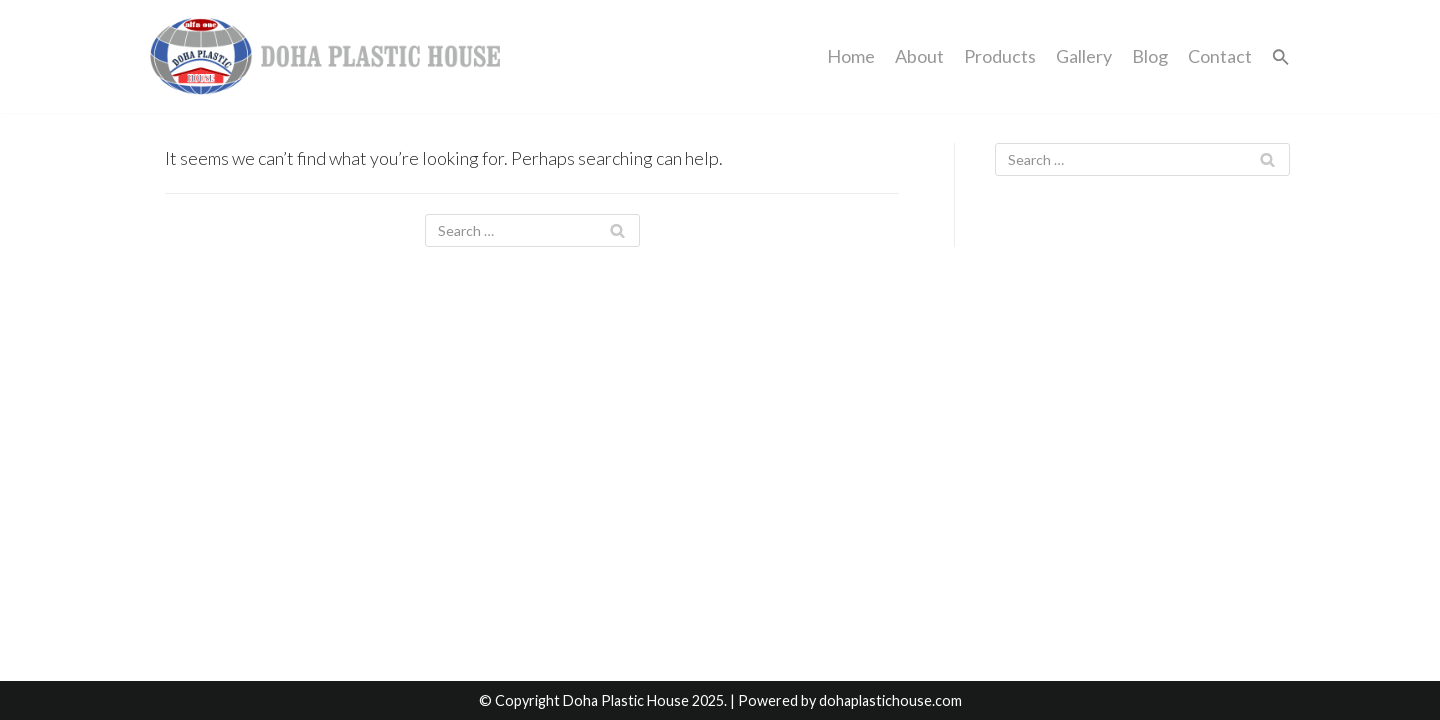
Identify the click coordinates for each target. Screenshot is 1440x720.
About (919, 56)
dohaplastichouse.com (890, 700)
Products (1000, 56)
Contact (1220, 56)
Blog (1150, 56)
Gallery (1084, 56)
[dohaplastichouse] (325, 56)
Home (851, 56)
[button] (1281, 56)
